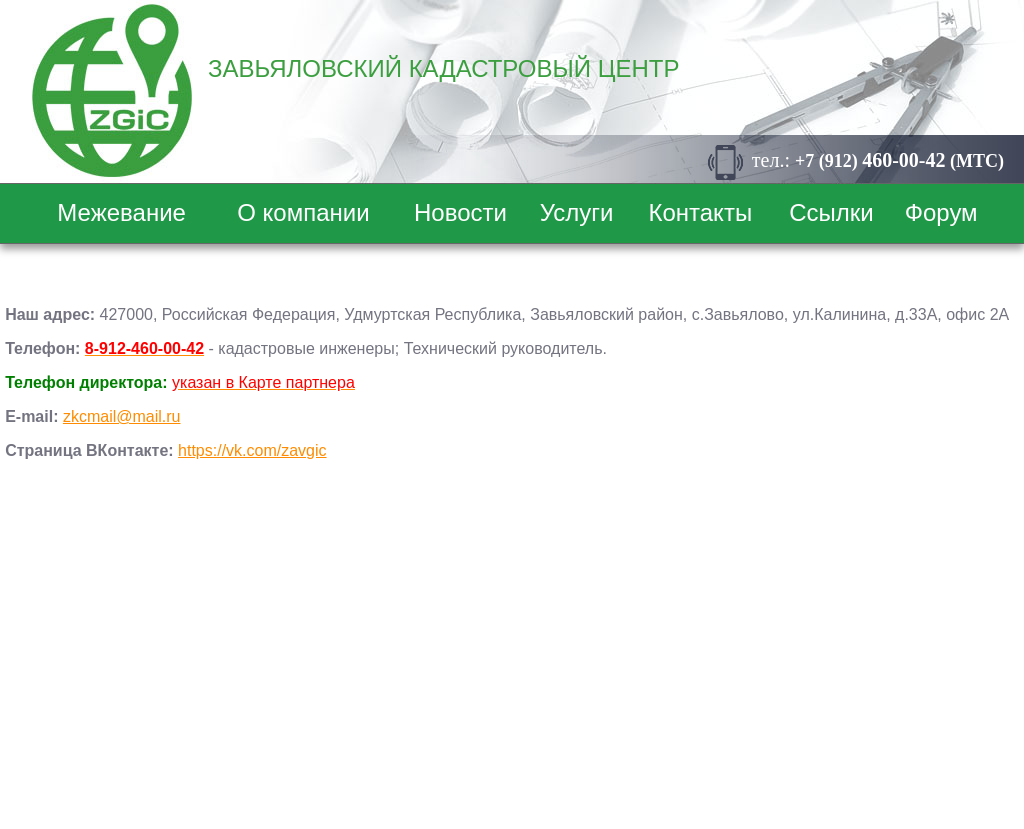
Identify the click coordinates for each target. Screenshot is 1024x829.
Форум (941, 212)
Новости (460, 212)
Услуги (577, 212)
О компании (303, 212)
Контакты (700, 212)
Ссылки (831, 212)
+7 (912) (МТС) (899, 161)
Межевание (121, 212)
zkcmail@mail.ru (122, 416)
